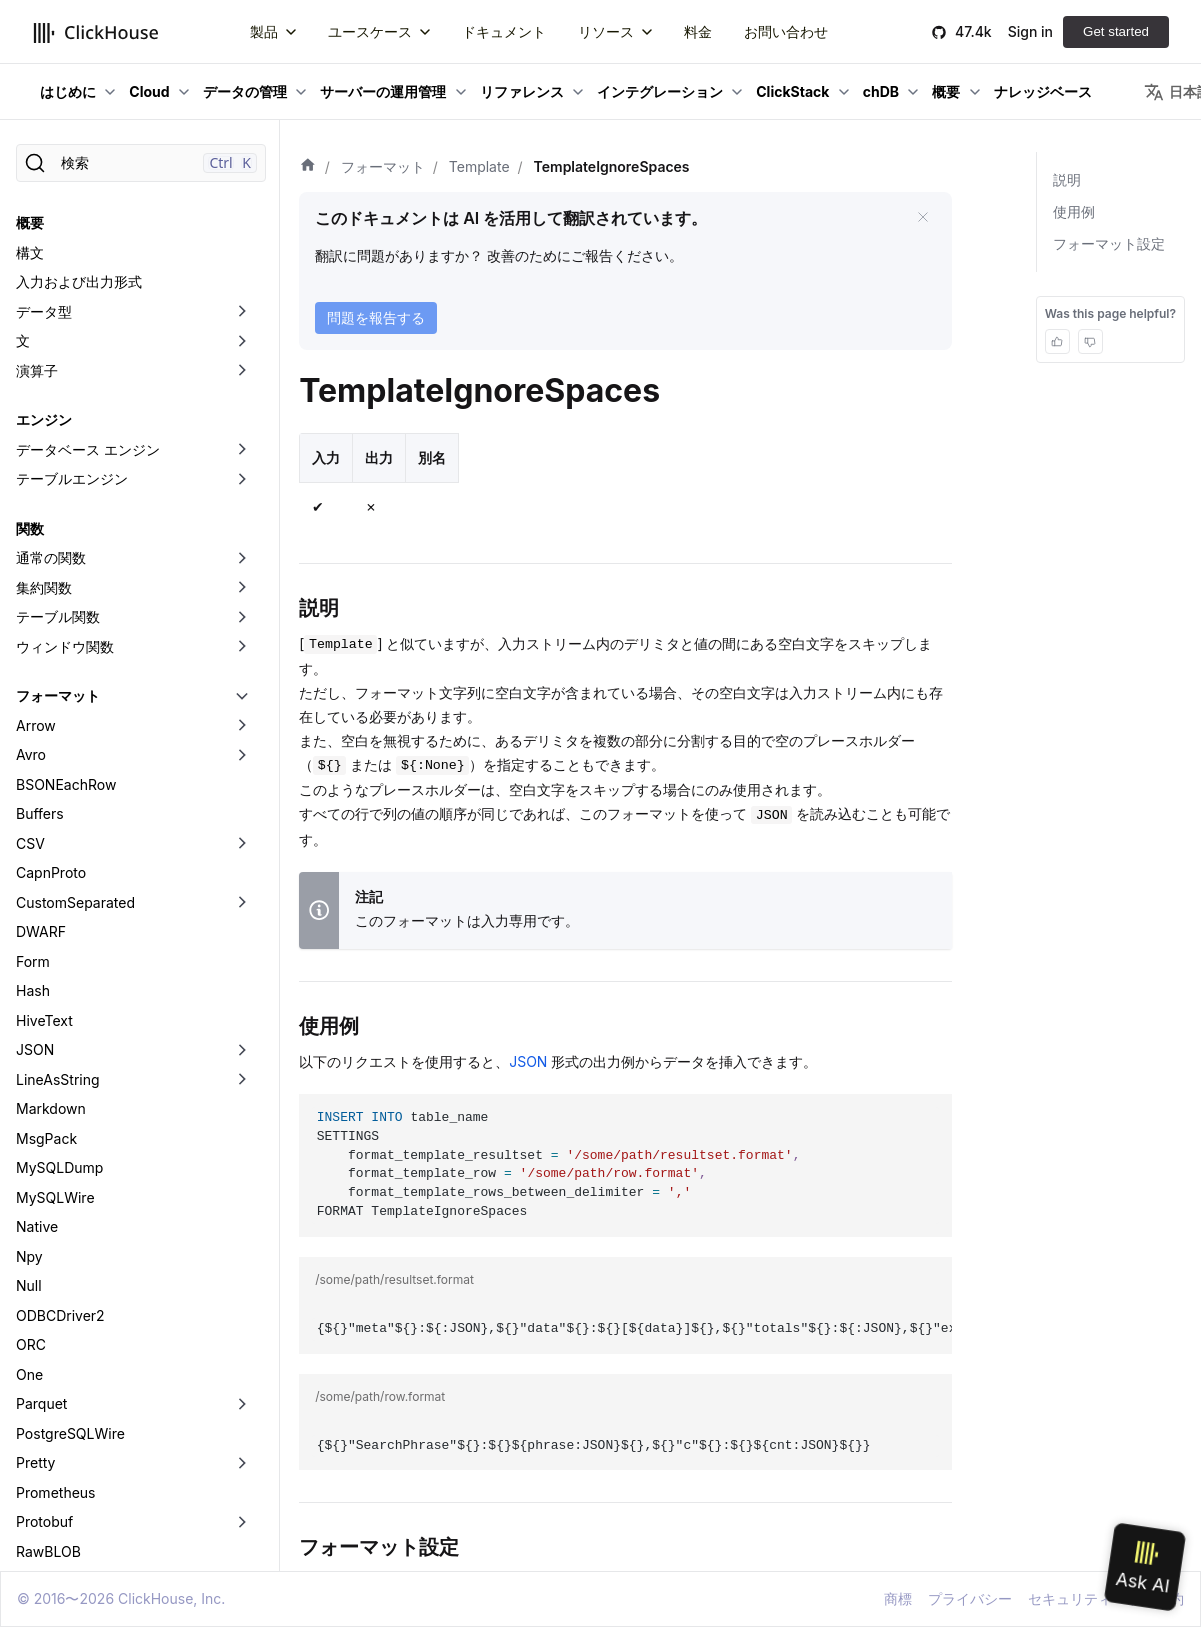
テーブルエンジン (72, 190)
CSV (30, 555)
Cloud (149, 91)
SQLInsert (48, 1351)
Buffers (40, 525)
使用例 (1074, 211)
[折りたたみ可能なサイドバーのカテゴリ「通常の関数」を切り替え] (242, 270)
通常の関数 (51, 269)
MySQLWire (55, 909)
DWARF (41, 643)
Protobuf (44, 1233)
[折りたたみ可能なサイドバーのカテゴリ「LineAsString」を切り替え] (242, 792)
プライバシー (970, 1598)
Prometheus (56, 1204)
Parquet (41, 1115)
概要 (946, 91)
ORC (31, 1056)
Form (33, 673)
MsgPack (46, 850)
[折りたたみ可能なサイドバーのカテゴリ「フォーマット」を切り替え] (242, 408)
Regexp (41, 1292)
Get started (1116, 31)
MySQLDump (59, 879)
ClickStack (792, 91)
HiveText (44, 732)
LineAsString (58, 791)
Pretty (35, 1174)
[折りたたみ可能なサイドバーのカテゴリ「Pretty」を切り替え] (242, 1175)
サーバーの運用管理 (383, 91)
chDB (881, 91)
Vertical (41, 1499)
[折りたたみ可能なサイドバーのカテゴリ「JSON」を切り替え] (242, 762)
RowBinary (51, 1322)
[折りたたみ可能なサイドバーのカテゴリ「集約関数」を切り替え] (242, 300)
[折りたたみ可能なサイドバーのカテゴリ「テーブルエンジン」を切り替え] (242, 191)
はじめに (68, 91)
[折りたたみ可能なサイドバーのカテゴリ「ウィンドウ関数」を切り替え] (242, 359)
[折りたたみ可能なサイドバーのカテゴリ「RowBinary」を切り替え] (242, 1323)
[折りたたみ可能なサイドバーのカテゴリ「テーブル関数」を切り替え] (242, 329)
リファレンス (522, 91)
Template (47, 1410)
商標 (898, 1598)
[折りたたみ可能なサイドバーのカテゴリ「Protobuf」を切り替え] (242, 1234)
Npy (29, 968)
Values (38, 1469)
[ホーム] (308, 167)
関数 (30, 240)
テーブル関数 (58, 328)
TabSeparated (62, 1381)
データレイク (58, 1558)
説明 (1067, 179)
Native (37, 938)
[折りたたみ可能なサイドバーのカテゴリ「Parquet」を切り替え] (242, 1116)
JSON (35, 761)
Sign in (1030, 31)
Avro (31, 466)
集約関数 (44, 299)
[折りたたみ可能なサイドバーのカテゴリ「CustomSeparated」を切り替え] (242, 615)
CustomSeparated (75, 614)
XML (31, 1528)
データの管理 (245, 91)
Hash (33, 702)
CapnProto (51, 584)
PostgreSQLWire (70, 1145)
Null (29, 997)
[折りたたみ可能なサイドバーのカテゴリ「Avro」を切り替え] (242, 467)
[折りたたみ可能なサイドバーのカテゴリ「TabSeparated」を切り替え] (242, 1382)
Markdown (51, 820)
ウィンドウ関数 (65, 358)
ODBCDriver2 (60, 1027)
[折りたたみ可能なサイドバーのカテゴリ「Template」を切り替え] (242, 1411)
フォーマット (58, 407)
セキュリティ (1070, 1598)
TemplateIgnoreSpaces (107, 1440)
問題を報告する (376, 317)
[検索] (141, 163)
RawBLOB (48, 1263)
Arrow (36, 437)
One (29, 1086)
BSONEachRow (66, 496)
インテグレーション (660, 91)
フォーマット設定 (1109, 243)
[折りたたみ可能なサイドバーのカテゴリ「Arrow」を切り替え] (242, 438)
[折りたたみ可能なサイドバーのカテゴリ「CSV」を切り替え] (242, 556)
